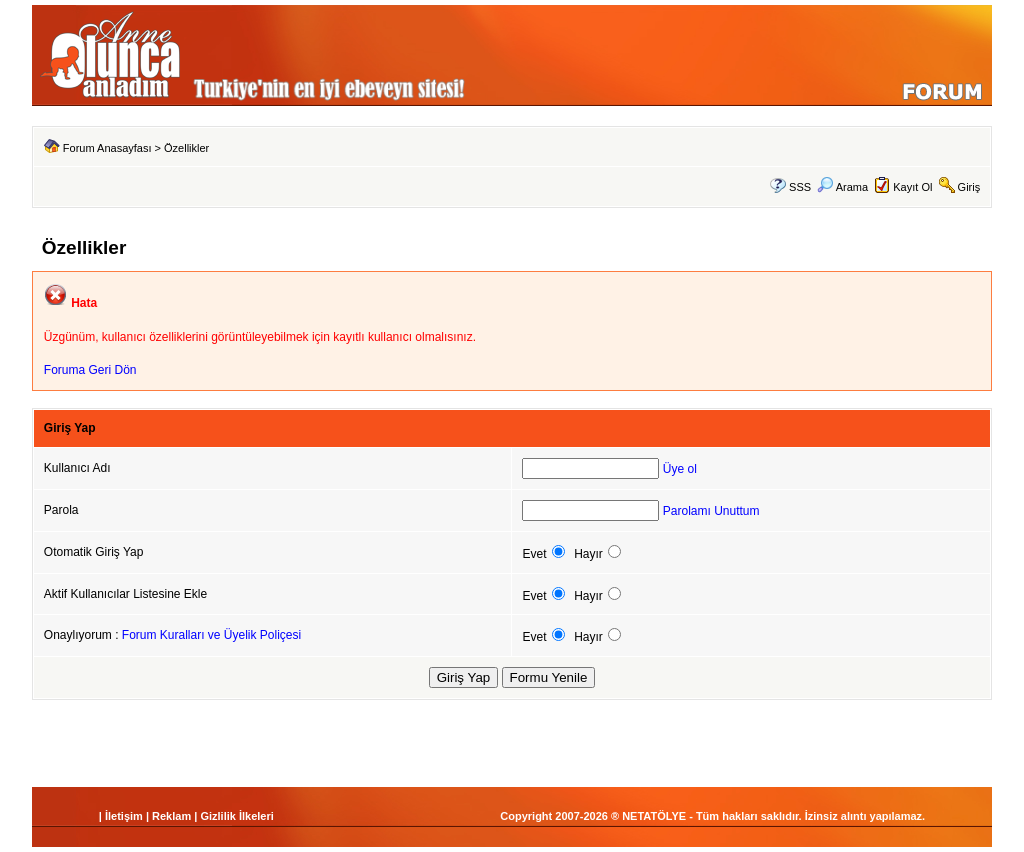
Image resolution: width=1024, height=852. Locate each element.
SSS (800, 187)
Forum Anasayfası (107, 148)
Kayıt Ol (912, 187)
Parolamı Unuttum (711, 511)
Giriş (969, 187)
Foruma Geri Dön (90, 370)
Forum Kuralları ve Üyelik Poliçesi (211, 635)
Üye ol (680, 469)
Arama (842, 187)
